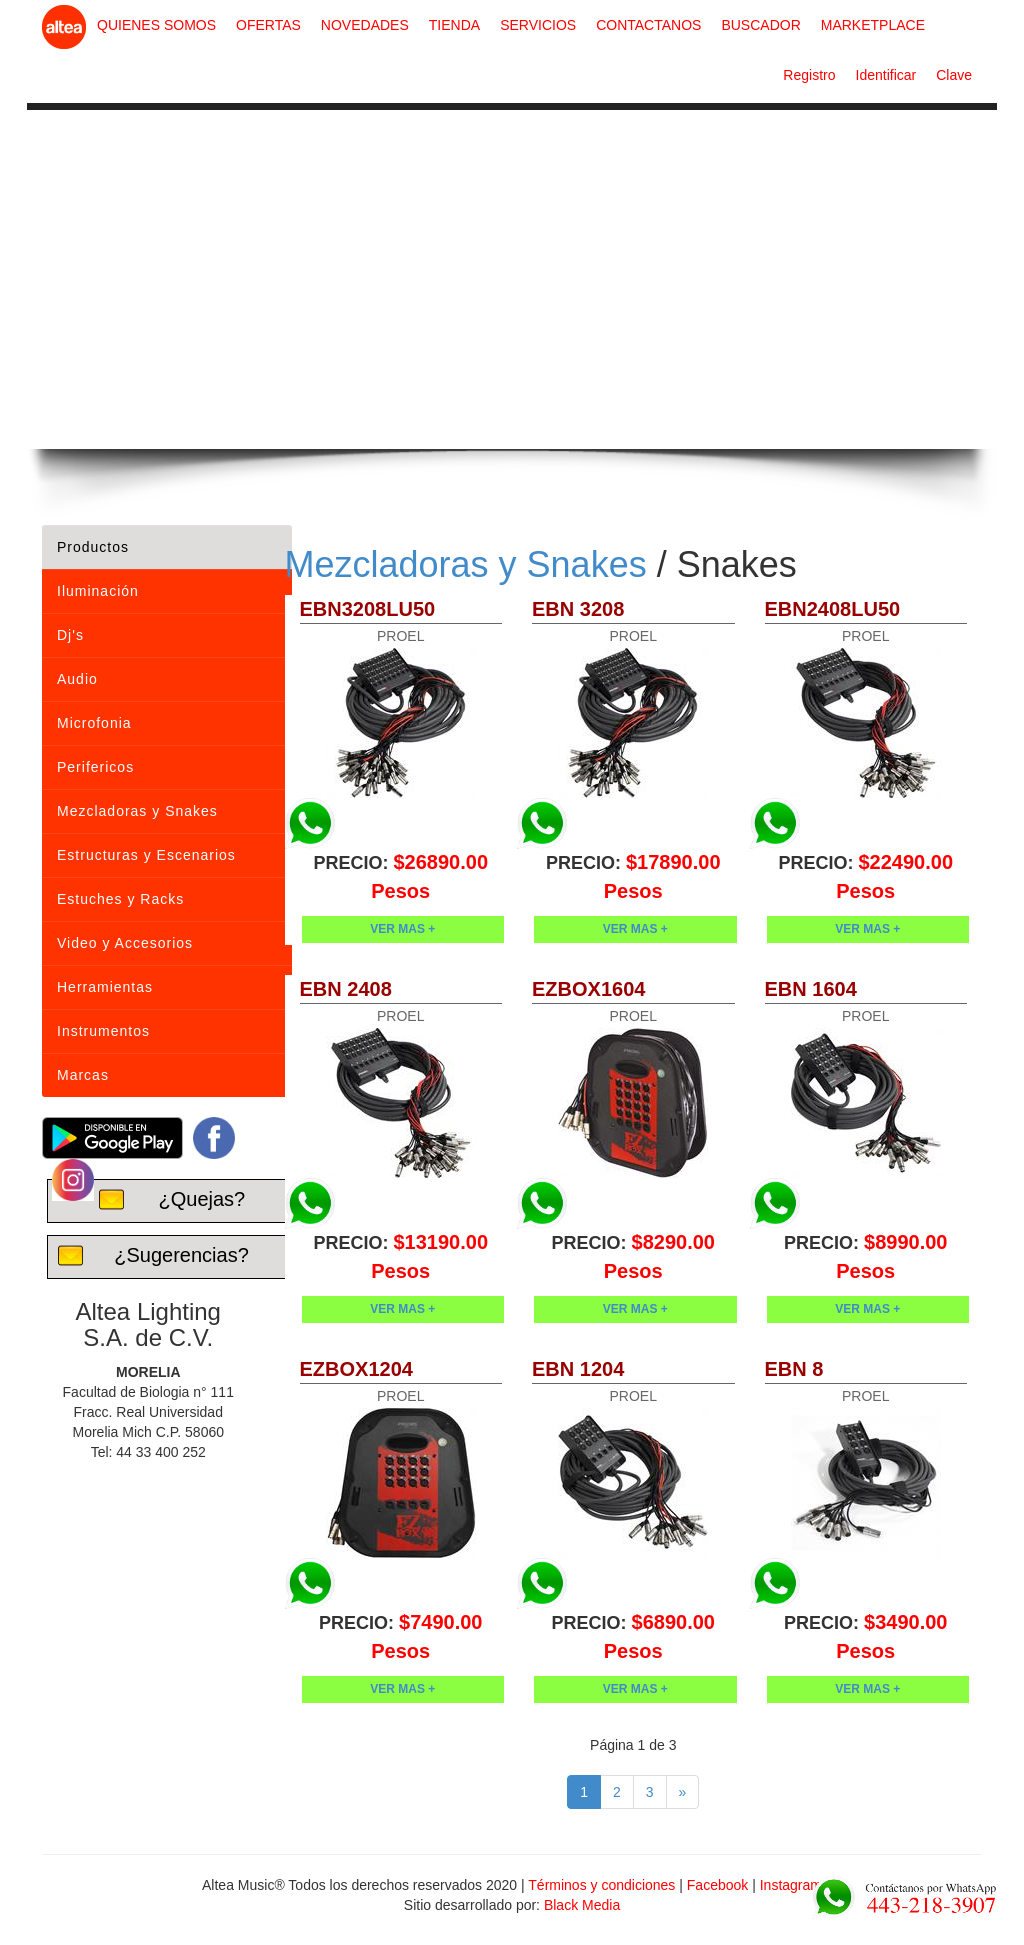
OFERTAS (268, 25)
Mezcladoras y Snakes (466, 564)
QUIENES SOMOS (156, 25)
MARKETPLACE (873, 25)
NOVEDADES (365, 25)
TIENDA (454, 25)
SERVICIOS (538, 25)
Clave (954, 75)
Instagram (791, 1885)
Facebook (717, 1885)
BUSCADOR (760, 25)
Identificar (886, 75)
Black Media (582, 1905)
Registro (809, 75)
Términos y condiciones (601, 1885)
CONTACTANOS (648, 25)
